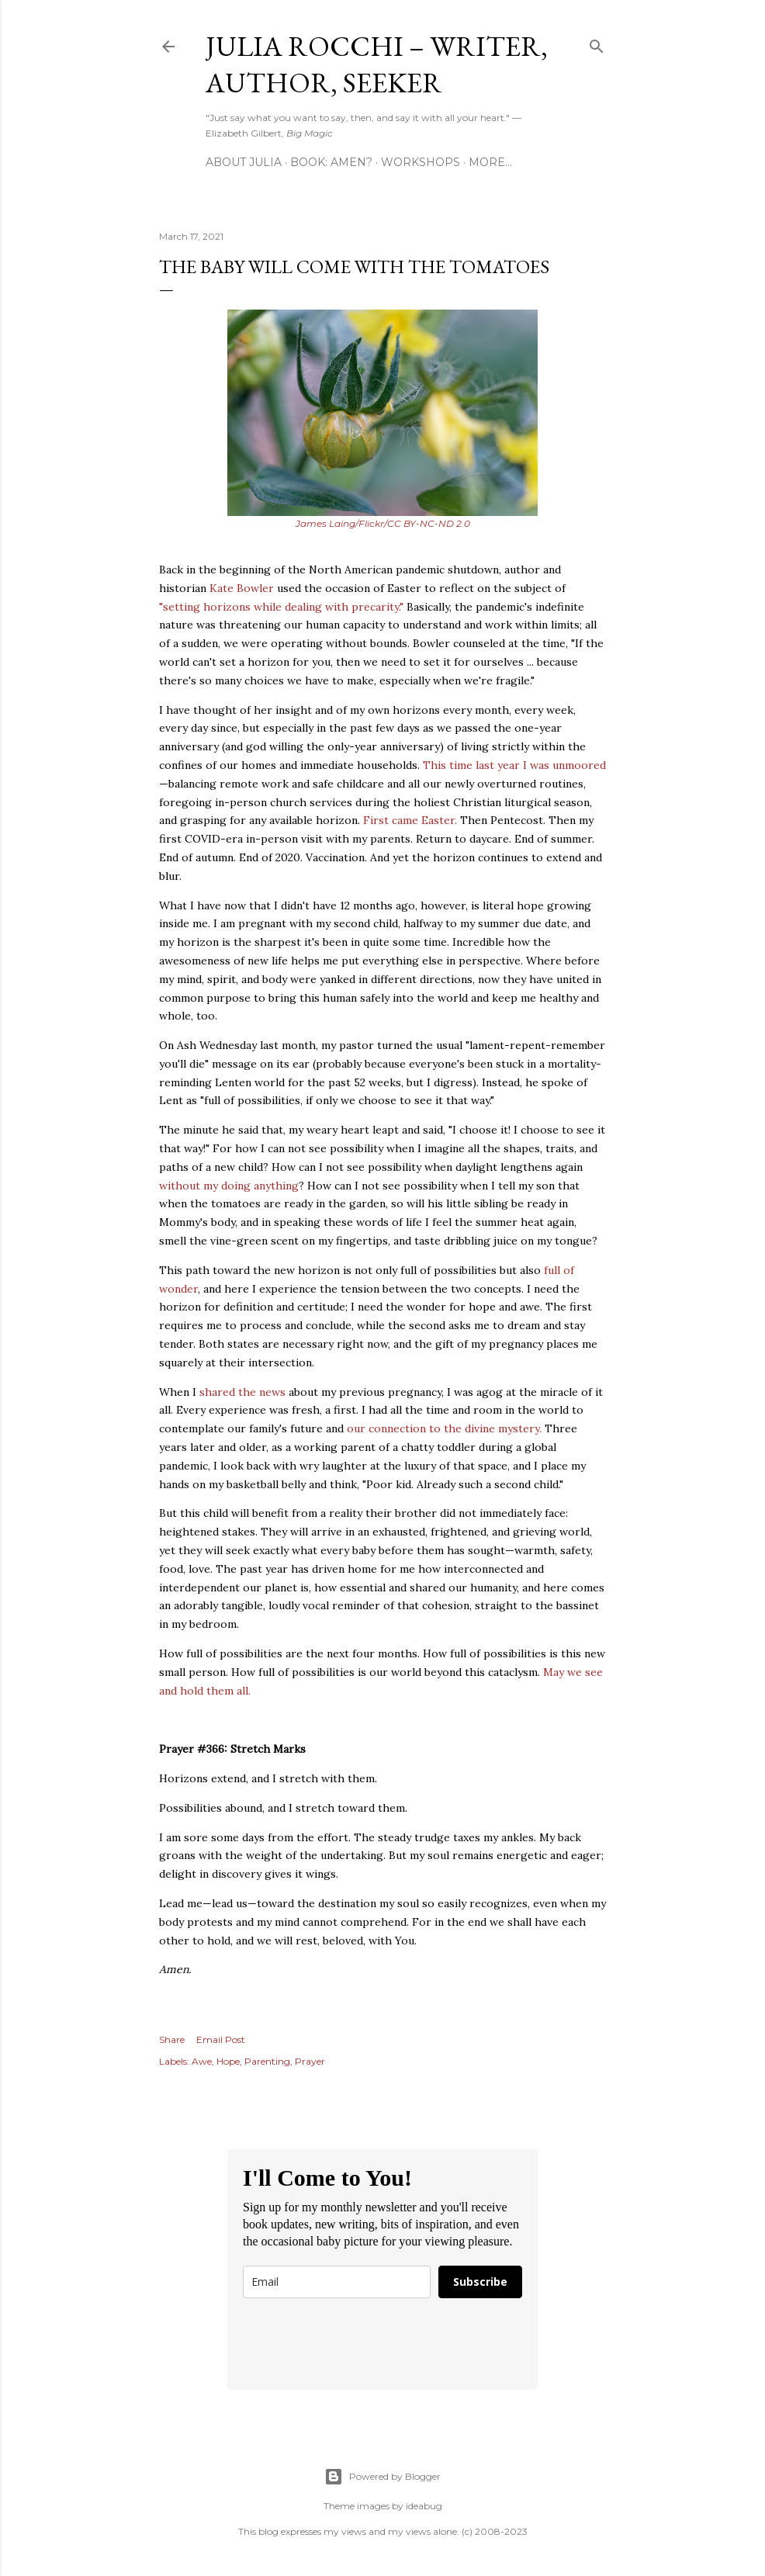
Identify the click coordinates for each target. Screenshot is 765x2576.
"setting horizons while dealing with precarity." (281, 607)
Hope (228, 2061)
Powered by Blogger (382, 2476)
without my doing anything (229, 1186)
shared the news (242, 1392)
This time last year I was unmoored (514, 765)
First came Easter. (410, 820)
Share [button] (172, 2039)
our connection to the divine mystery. (444, 1428)
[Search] (596, 43)
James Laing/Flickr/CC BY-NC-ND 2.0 (383, 523)
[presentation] (361, 2344)
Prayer (310, 2061)
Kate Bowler (241, 588)
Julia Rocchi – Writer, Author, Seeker (377, 64)
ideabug (424, 2506)
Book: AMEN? (331, 162)
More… (490, 162)
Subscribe (480, 2281)
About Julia (244, 162)
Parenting (267, 2061)
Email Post (220, 2039)
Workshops (420, 162)
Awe (202, 2061)
